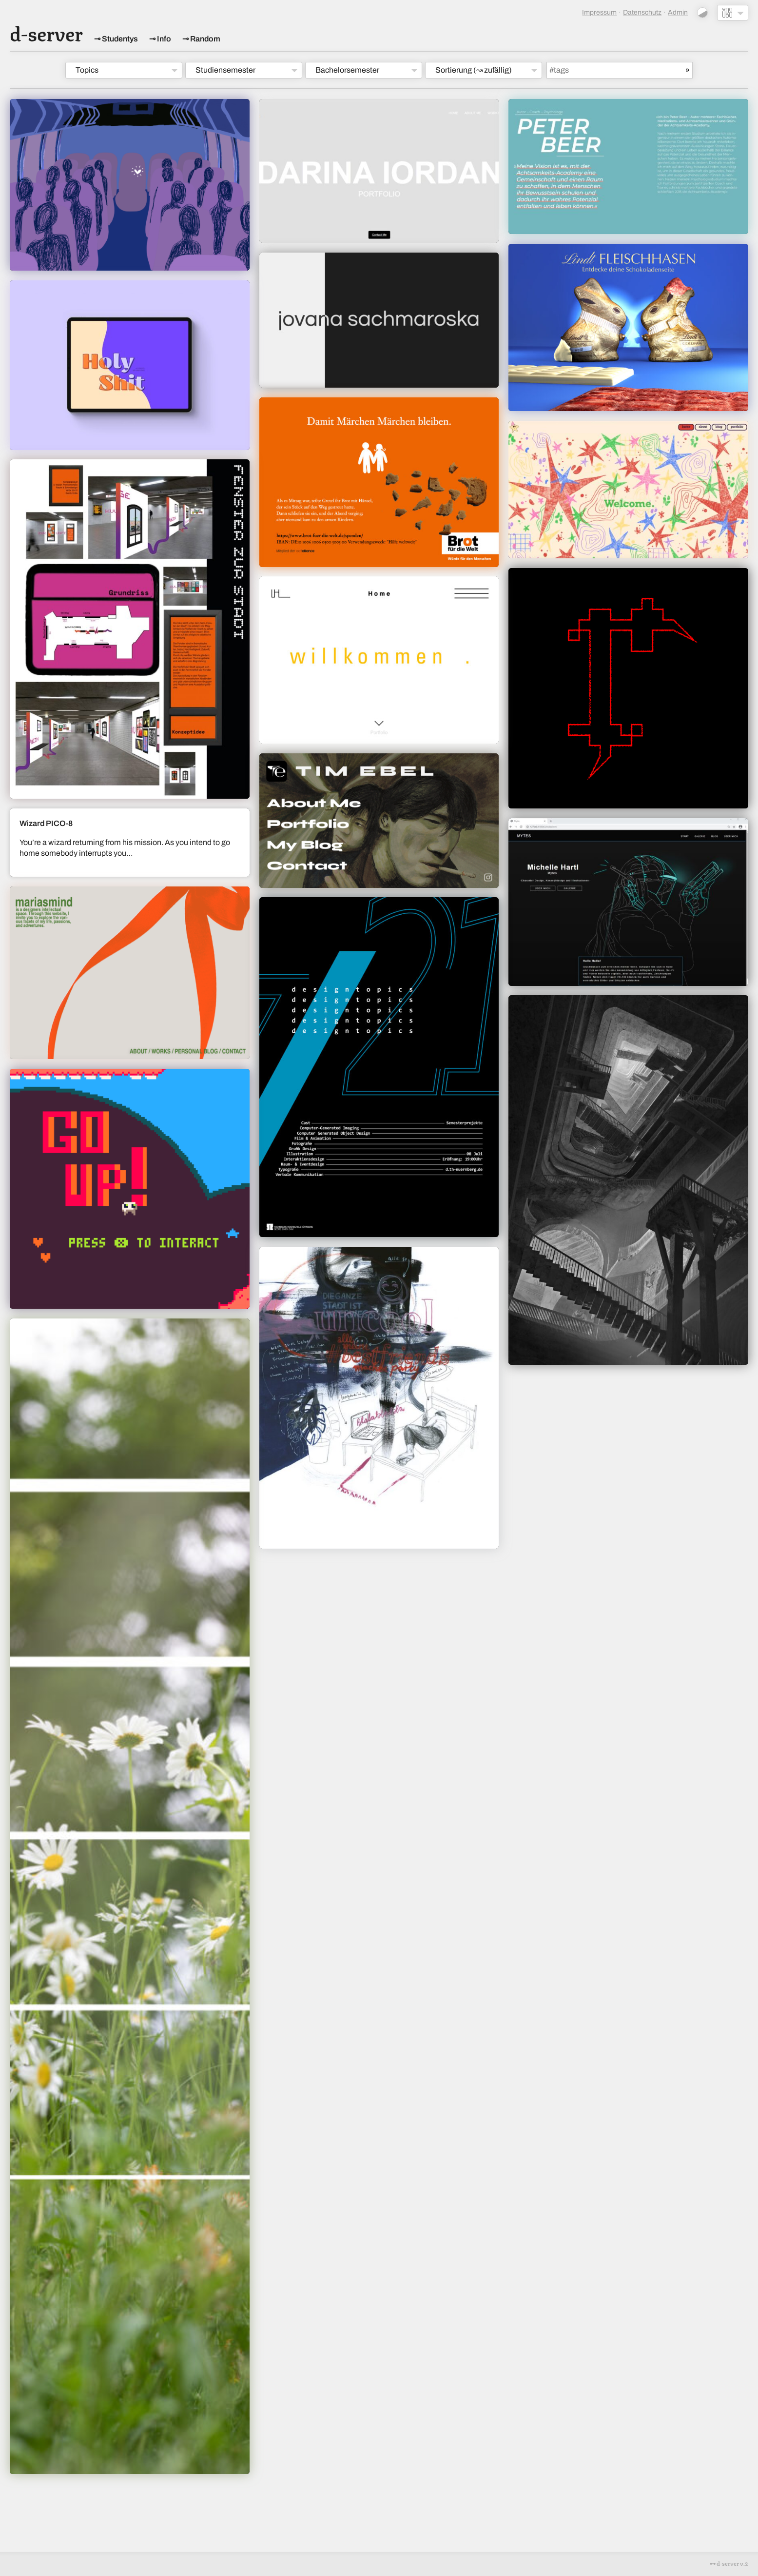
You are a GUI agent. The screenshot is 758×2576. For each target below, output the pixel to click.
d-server (46, 32)
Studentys (120, 39)
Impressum (599, 12)
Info (164, 39)
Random (205, 39)
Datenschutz (642, 12)
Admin (678, 12)
